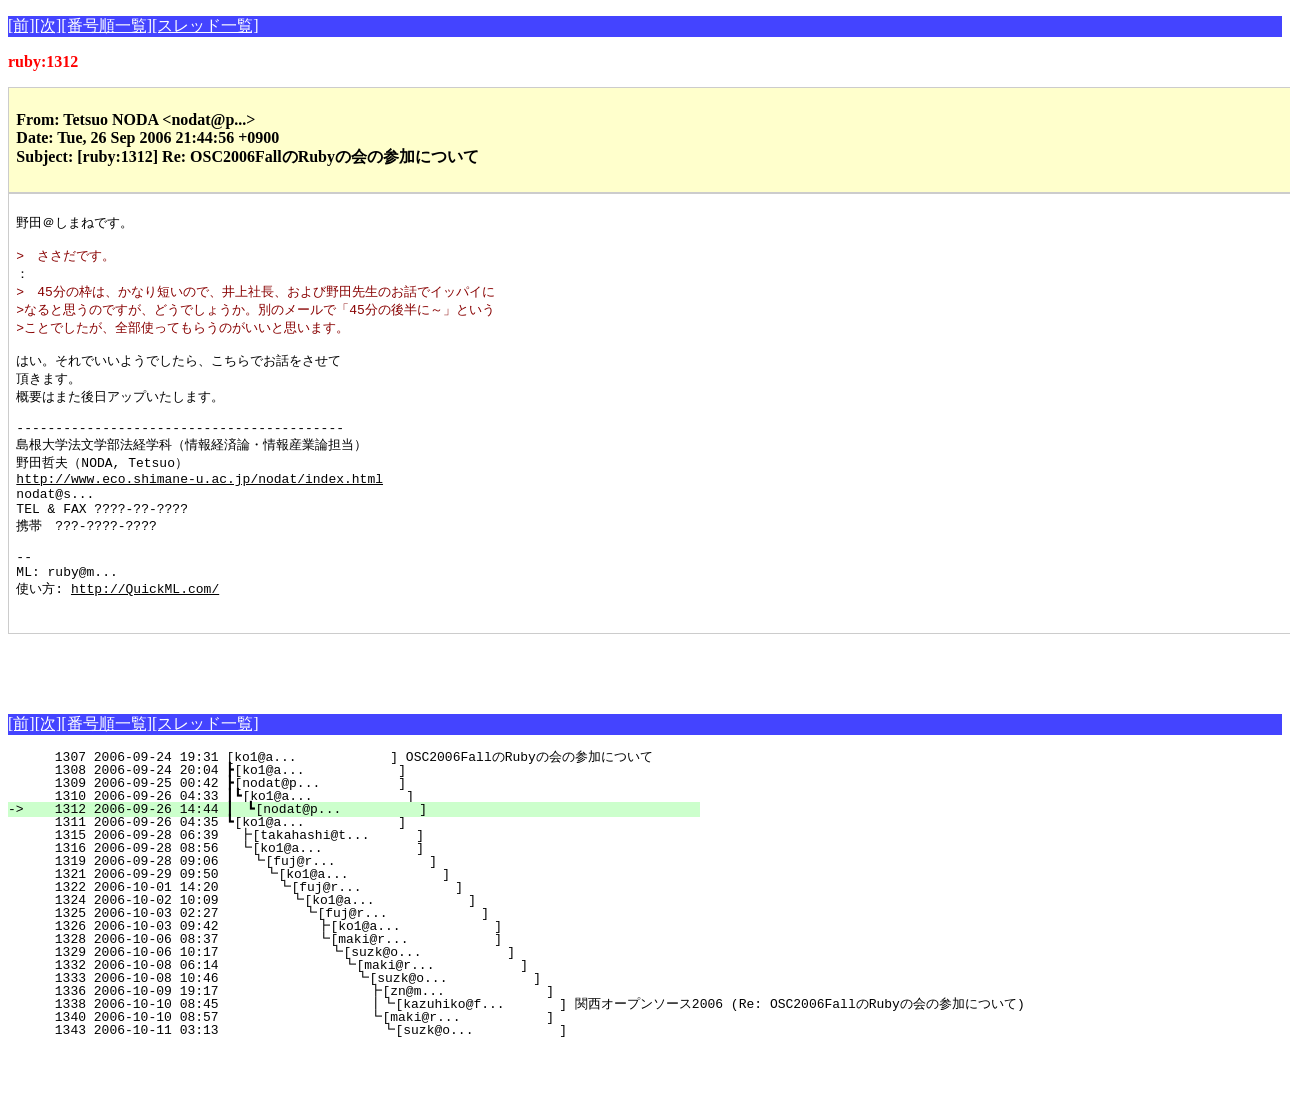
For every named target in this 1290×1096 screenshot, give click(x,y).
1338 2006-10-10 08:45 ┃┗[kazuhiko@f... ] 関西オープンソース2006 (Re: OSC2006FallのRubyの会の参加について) (522, 1050)
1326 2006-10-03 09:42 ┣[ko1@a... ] (361, 972)
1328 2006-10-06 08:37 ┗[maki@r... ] (361, 985)
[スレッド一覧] (205, 25)
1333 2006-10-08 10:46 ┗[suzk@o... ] (357, 1024)
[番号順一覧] (106, 25)
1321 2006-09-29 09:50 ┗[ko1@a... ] (366, 920)
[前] (21, 25)
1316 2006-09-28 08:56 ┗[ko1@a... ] (369, 894)
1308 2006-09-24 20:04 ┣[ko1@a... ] (370, 816)
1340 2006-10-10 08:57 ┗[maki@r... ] (356, 1063)
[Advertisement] (242, 710)
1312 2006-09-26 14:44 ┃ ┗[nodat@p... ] (365, 855)
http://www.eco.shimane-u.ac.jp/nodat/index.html (199, 504)
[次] (48, 25)
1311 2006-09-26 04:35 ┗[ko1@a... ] (370, 868)
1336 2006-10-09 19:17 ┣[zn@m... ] (356, 1037)
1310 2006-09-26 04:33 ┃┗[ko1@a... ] (366, 842)
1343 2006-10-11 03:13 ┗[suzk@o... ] (354, 1076)
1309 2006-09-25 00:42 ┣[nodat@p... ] (370, 829)
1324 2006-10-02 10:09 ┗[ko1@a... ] (364, 946)
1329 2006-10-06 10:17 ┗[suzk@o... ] (360, 998)
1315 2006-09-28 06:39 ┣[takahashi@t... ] (369, 881)
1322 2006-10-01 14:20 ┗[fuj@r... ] (365, 933)
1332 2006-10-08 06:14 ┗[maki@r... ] (358, 1011)
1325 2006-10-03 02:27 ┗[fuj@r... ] (362, 959)
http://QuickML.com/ (145, 631)
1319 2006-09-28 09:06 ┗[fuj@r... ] (367, 907)
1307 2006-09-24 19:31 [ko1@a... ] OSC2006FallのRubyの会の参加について (361, 803)
